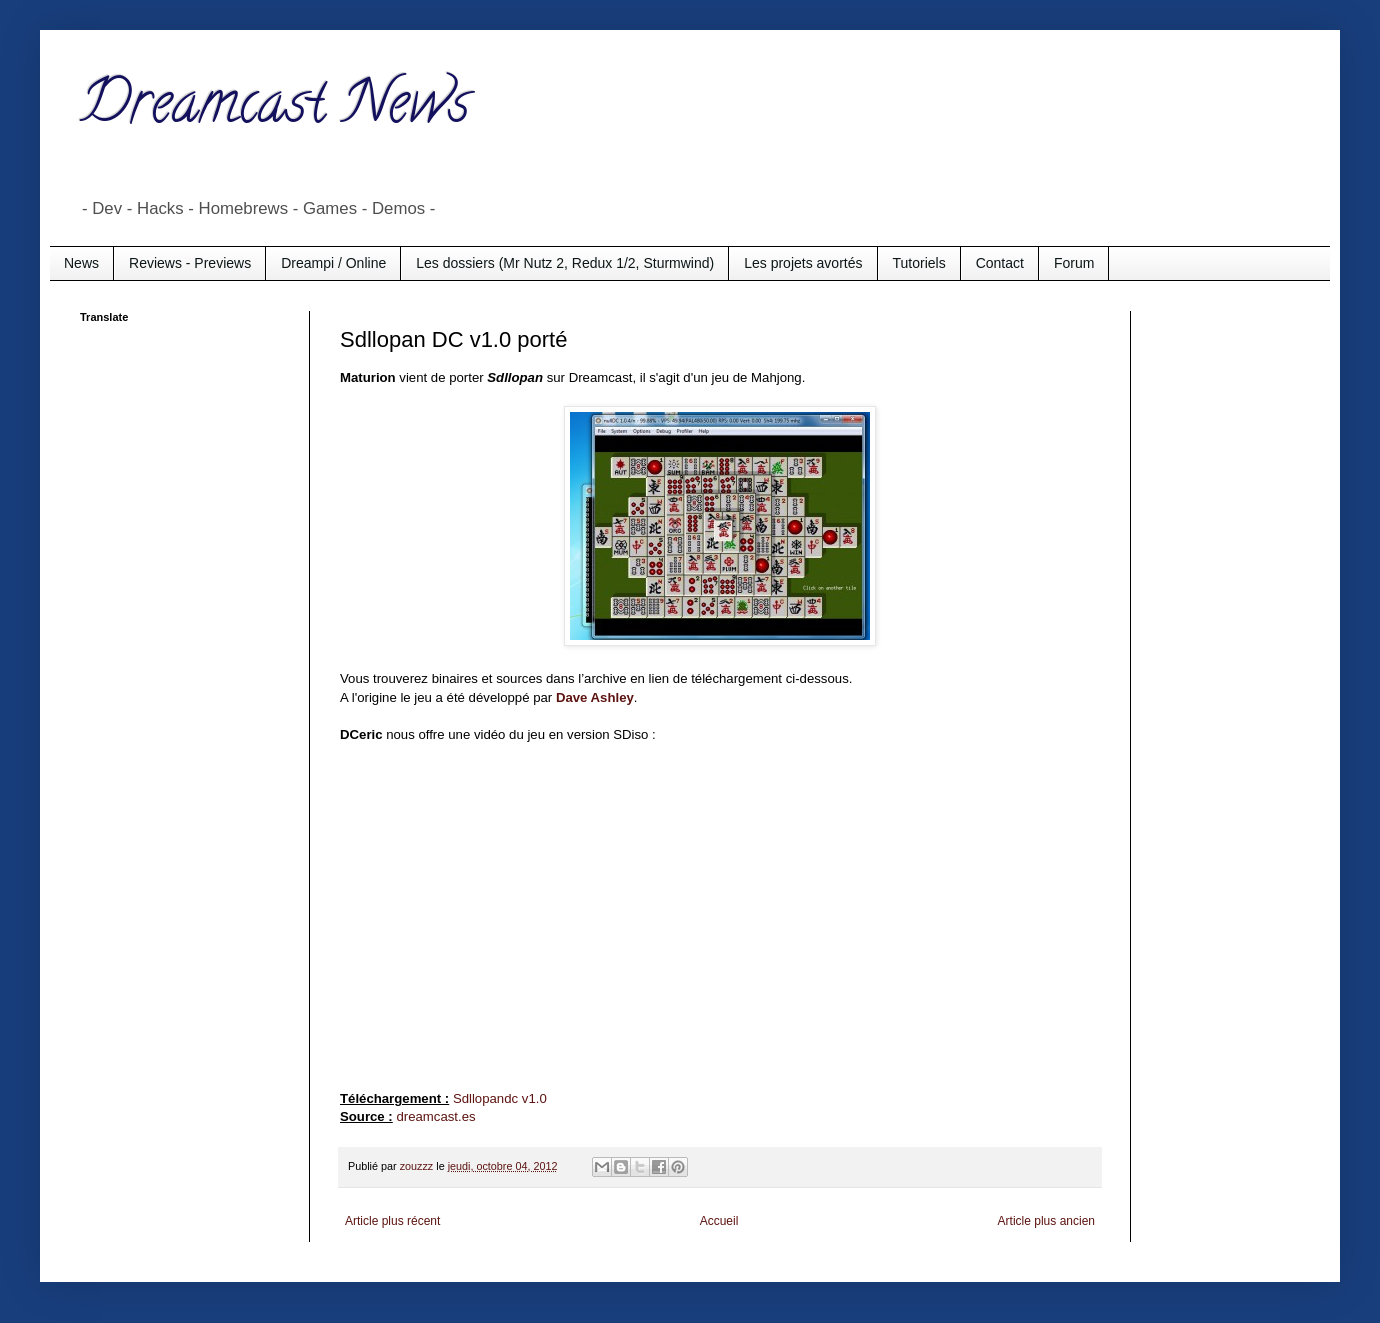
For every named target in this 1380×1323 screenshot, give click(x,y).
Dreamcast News (275, 109)
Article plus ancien (1046, 1221)
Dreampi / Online (333, 263)
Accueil (719, 1221)
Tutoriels (919, 263)
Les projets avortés (803, 263)
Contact (1000, 263)
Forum (1074, 263)
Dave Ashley (595, 697)
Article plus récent (392, 1221)
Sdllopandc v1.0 (500, 1098)
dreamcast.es (435, 1116)
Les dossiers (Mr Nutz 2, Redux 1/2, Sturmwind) (565, 263)
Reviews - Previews (190, 263)
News (81, 263)
